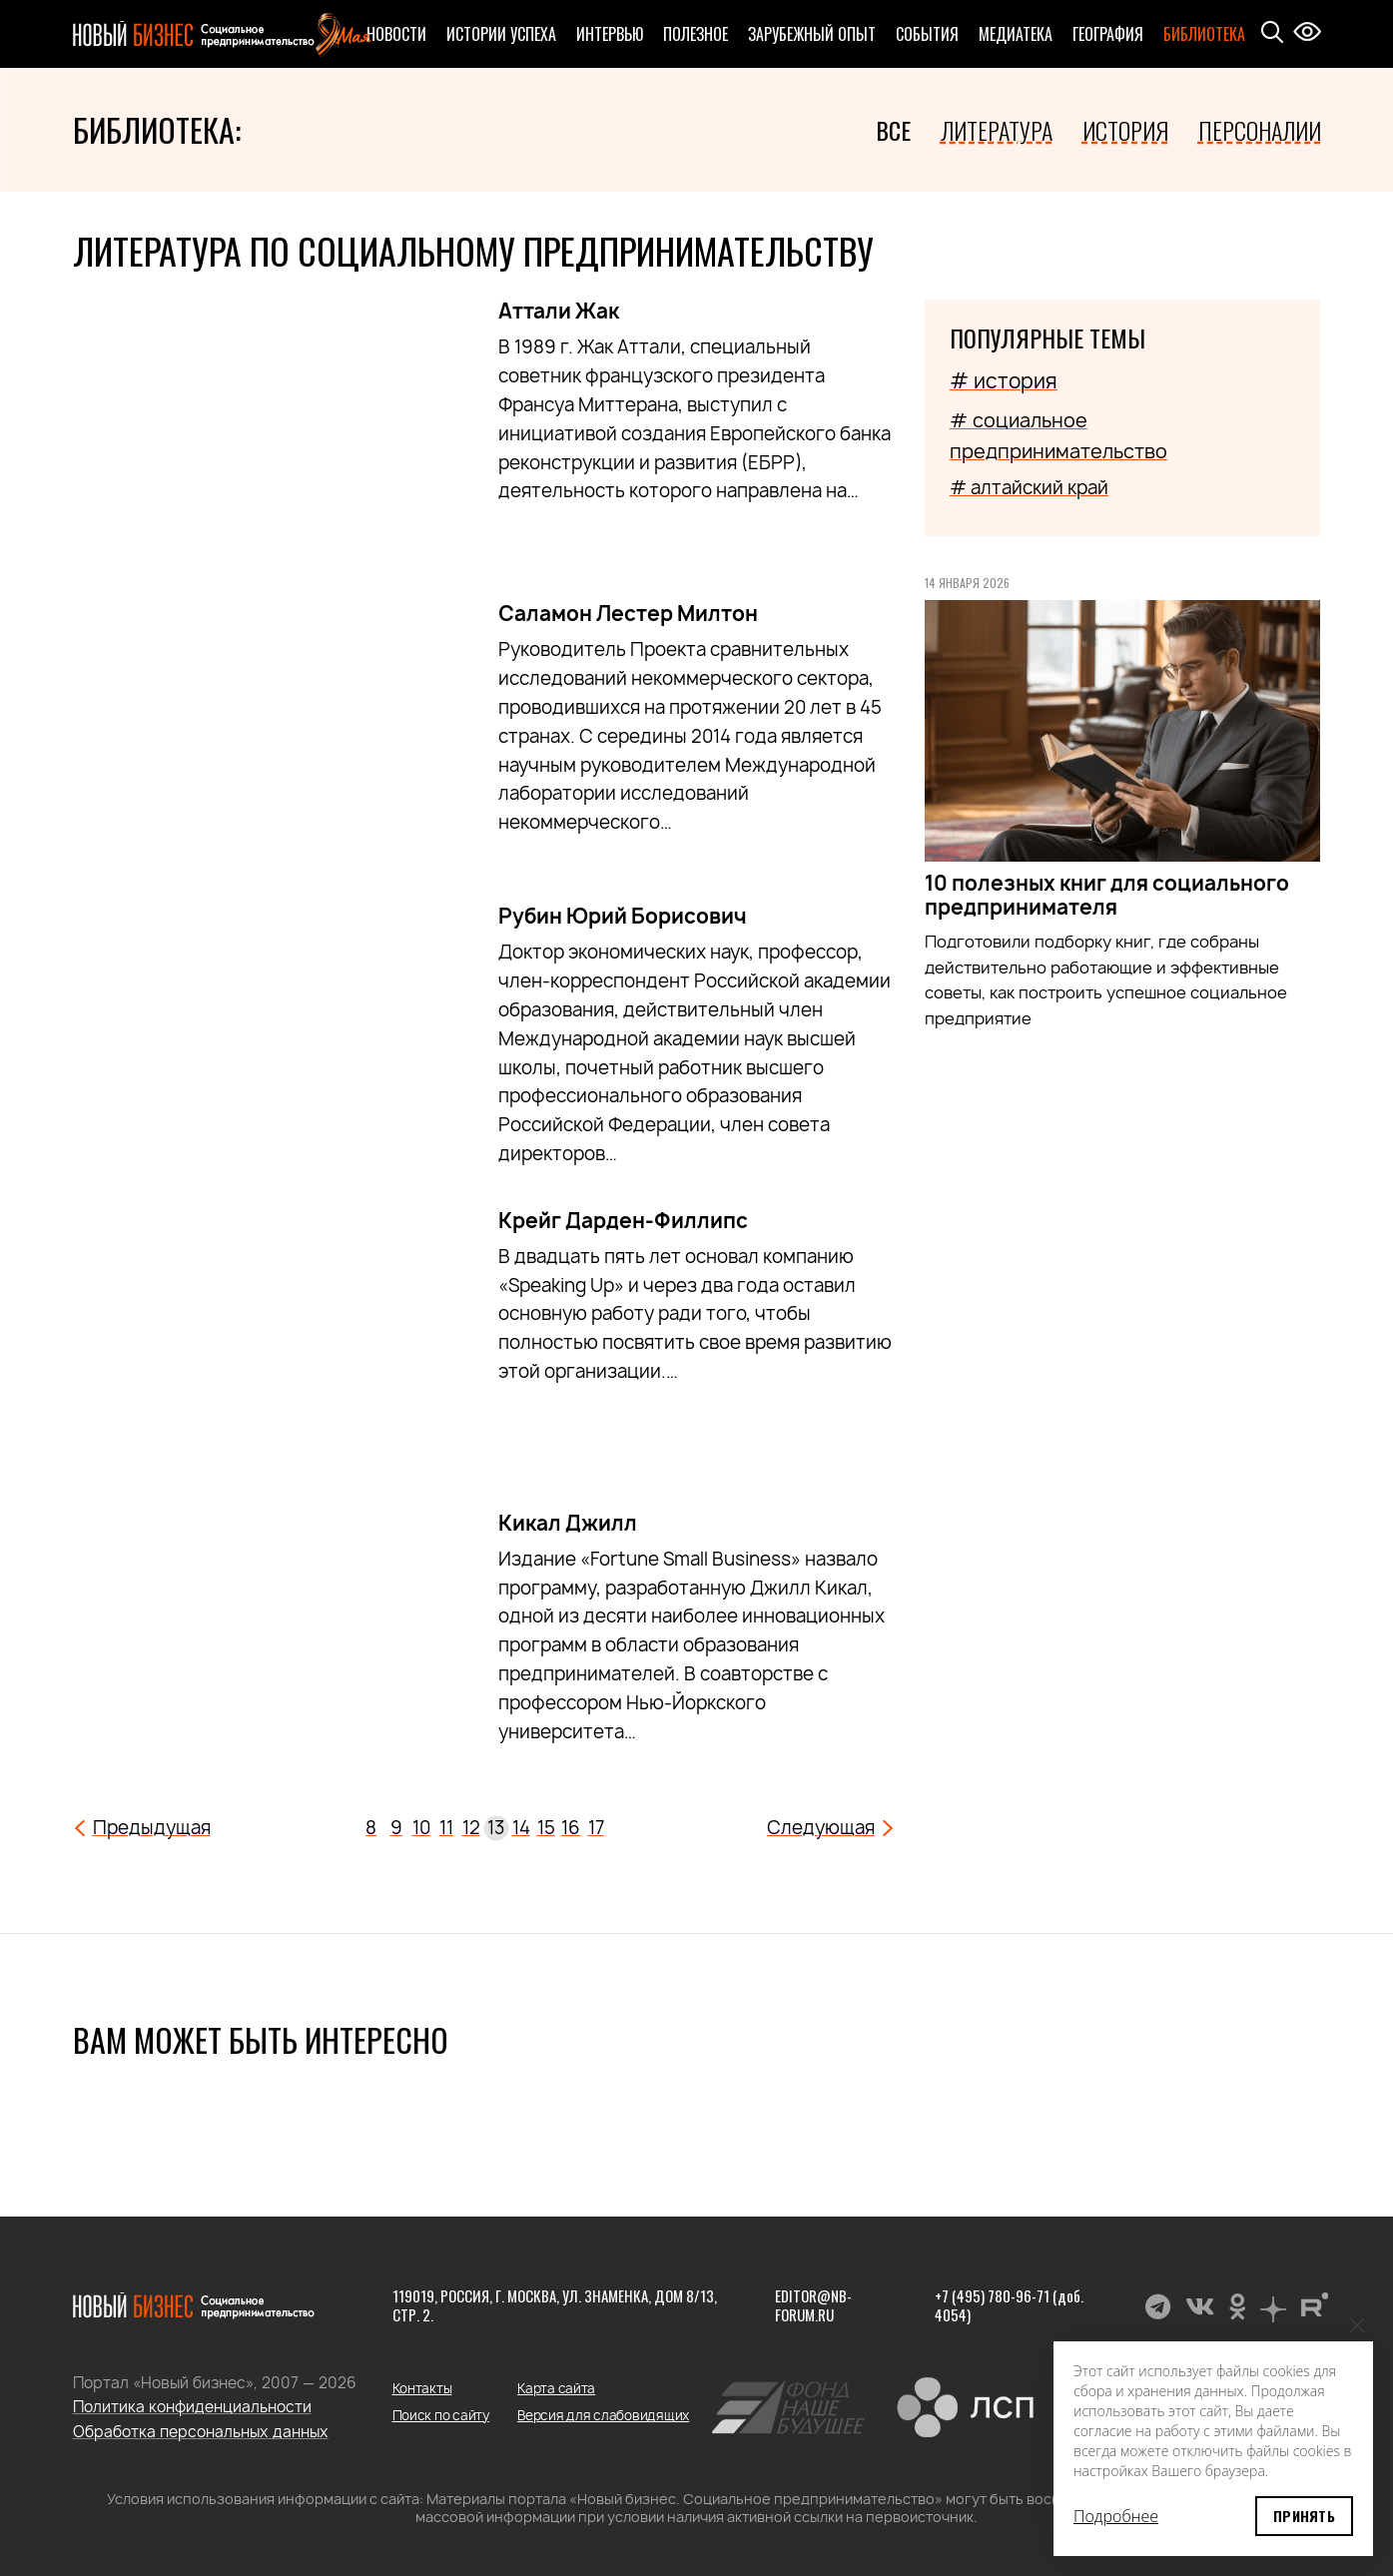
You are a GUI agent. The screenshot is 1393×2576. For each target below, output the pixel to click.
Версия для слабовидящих (603, 2415)
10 (421, 1827)
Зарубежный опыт (812, 34)
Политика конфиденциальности (192, 2406)
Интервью (609, 34)
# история (1003, 380)
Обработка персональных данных (201, 2431)
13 (495, 1827)
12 (471, 1827)
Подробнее (1115, 2516)
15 (546, 1827)
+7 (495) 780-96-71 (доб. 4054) (1009, 2305)
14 (521, 1827)
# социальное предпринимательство (1058, 435)
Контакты (422, 2388)
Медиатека (1015, 34)
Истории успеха (501, 34)
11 (446, 1827)
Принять (1304, 2515)
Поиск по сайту (440, 2415)
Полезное (695, 34)
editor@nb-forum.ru (813, 2305)
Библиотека (1204, 34)
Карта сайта (556, 2388)
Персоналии (1259, 130)
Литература (996, 130)
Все (893, 130)
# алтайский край (1029, 487)
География (1107, 34)
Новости (396, 34)
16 (570, 1827)
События (927, 34)
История (1125, 130)
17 (596, 1827)
